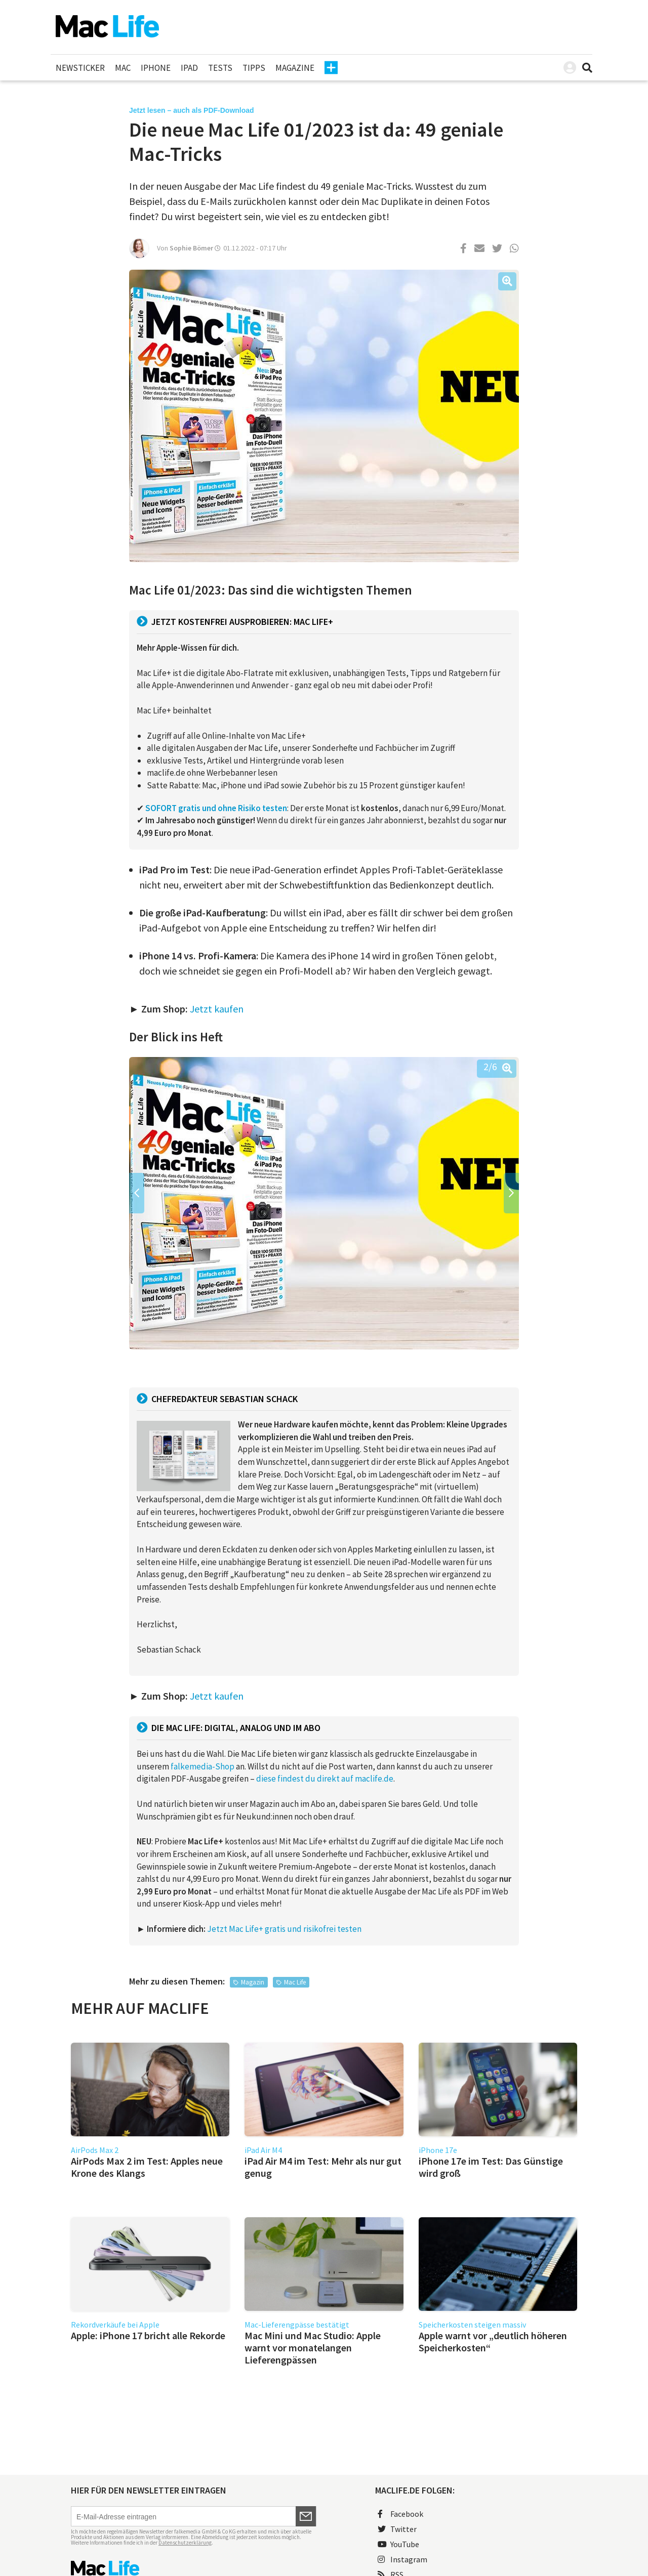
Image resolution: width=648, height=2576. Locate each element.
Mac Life (295, 1982)
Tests (220, 67)
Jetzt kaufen (217, 1008)
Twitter (397, 2529)
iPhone (156, 67)
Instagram (402, 2559)
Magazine (294, 67)
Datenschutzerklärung (185, 2542)
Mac (123, 67)
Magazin (252, 1982)
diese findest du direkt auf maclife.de (324, 1778)
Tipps (253, 67)
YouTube (398, 2544)
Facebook (400, 2514)
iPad (189, 67)
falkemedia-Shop (202, 1766)
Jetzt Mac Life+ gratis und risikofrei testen (284, 1928)
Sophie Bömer (191, 247)
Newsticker (80, 67)
